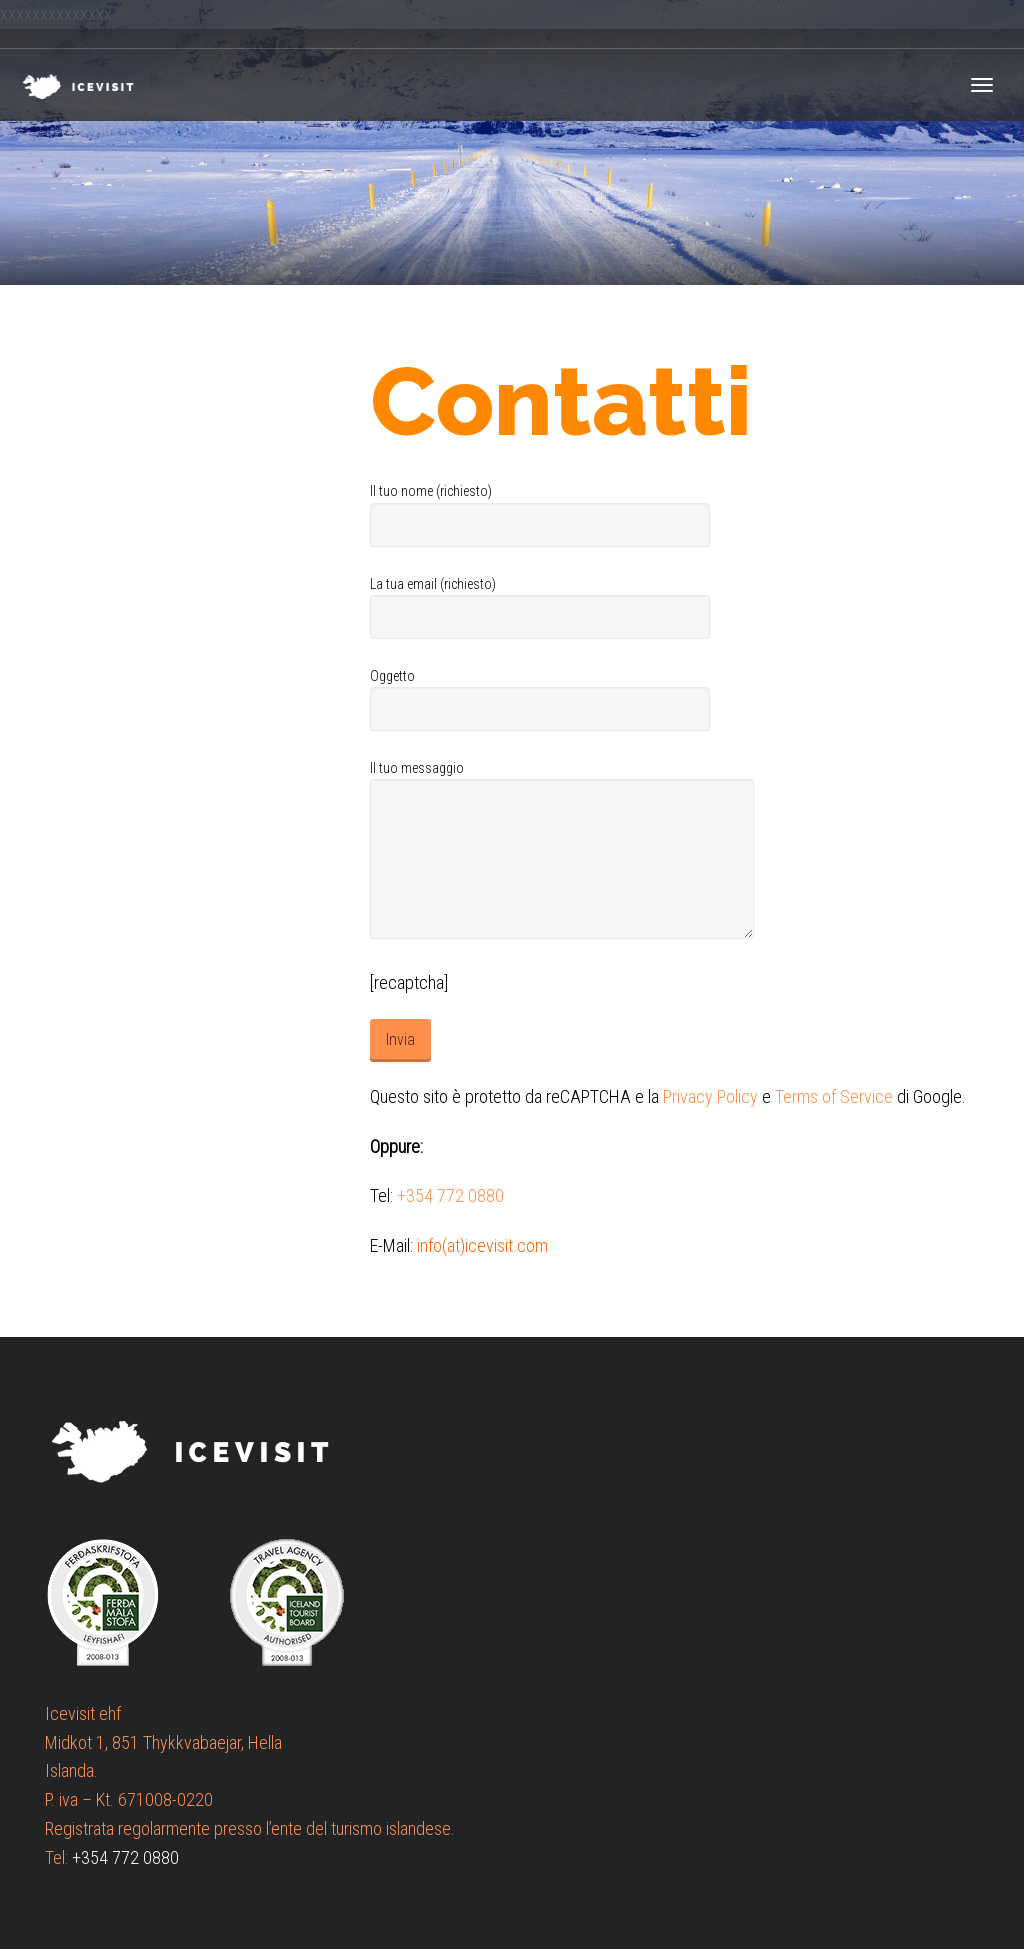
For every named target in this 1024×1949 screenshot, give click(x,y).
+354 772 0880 (450, 1195)
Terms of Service (834, 1096)
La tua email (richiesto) (540, 607)
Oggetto (540, 699)
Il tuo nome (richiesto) (540, 514)
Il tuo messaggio (562, 849)
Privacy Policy (710, 1096)
